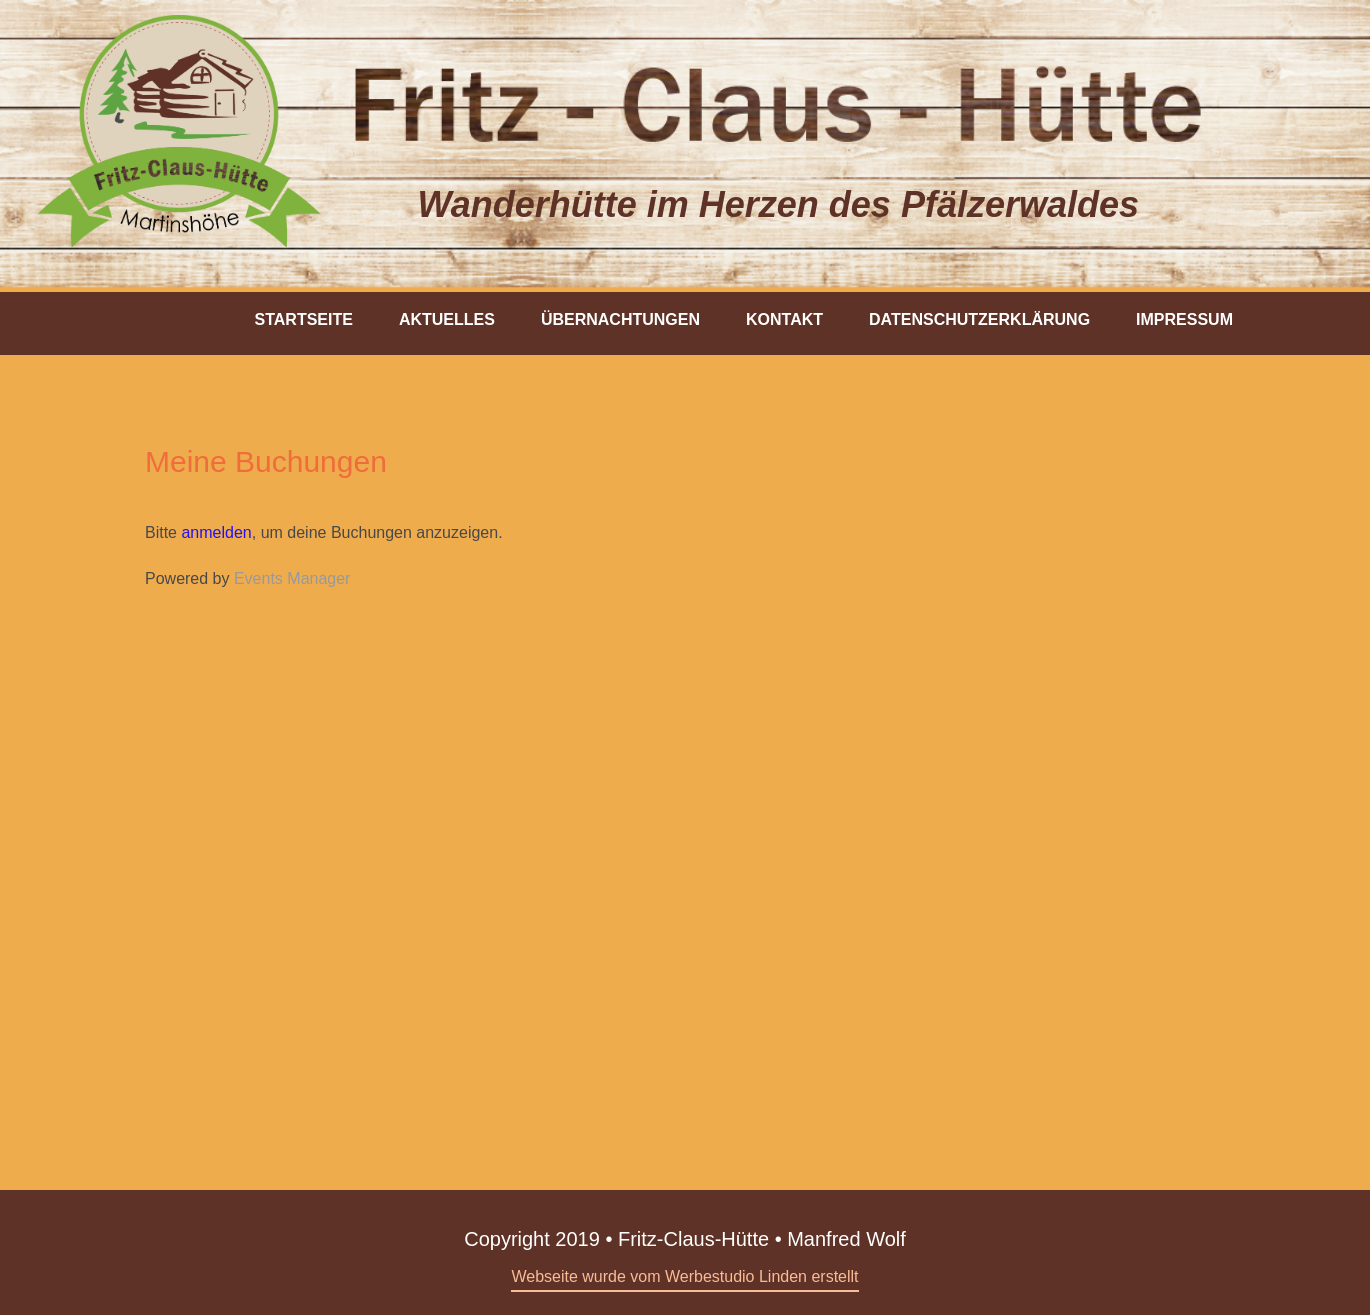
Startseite (304, 319)
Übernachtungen (620, 319)
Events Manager (292, 578)
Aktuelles (447, 319)
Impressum (1184, 319)
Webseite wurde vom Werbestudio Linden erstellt (684, 1276)
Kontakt (784, 319)
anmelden (216, 532)
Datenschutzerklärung (979, 319)
